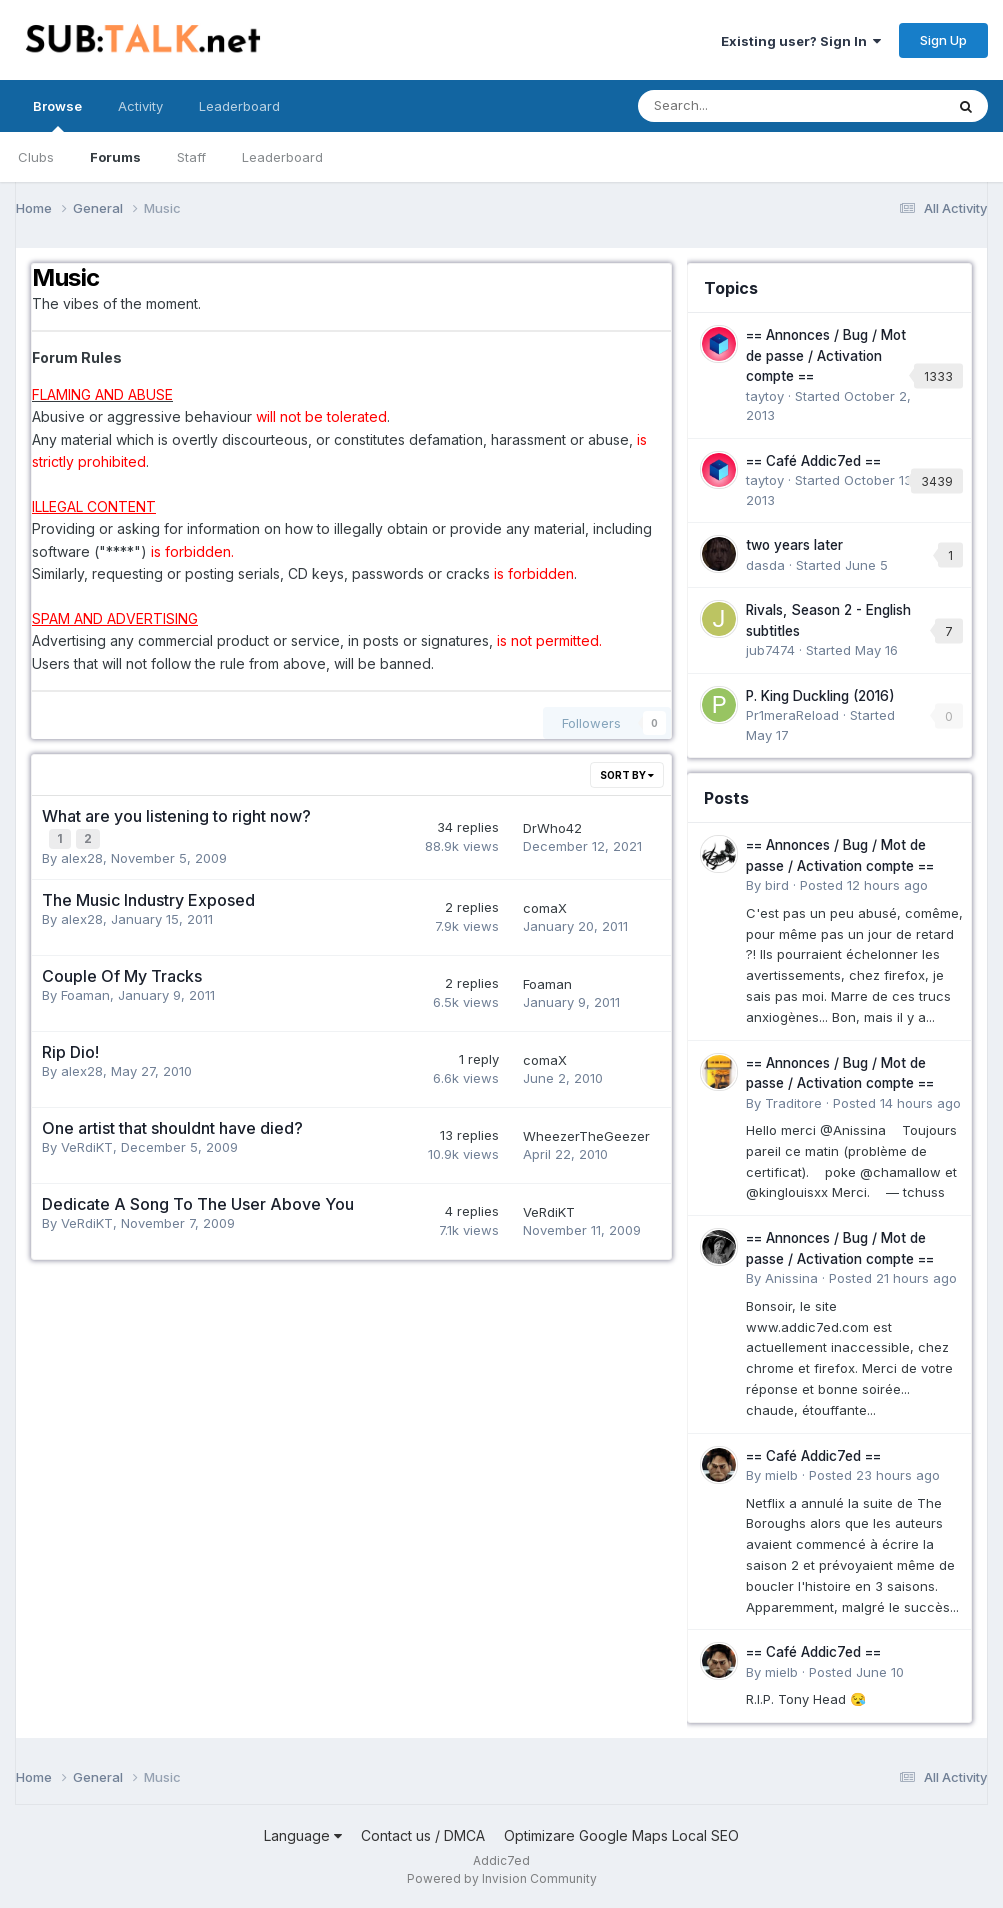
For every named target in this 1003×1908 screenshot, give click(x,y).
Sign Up (943, 40)
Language (303, 1835)
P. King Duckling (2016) (820, 696)
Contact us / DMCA (423, 1835)
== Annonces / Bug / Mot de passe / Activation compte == (826, 355)
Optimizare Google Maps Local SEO (621, 1835)
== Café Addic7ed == (813, 461)
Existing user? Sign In (801, 41)
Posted (864, 885)
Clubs (36, 157)
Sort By (627, 775)
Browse (57, 115)
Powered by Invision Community (502, 1878)
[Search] (738, 106)
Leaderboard (282, 157)
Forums (115, 157)
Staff (191, 157)
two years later (794, 545)
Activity (140, 106)
